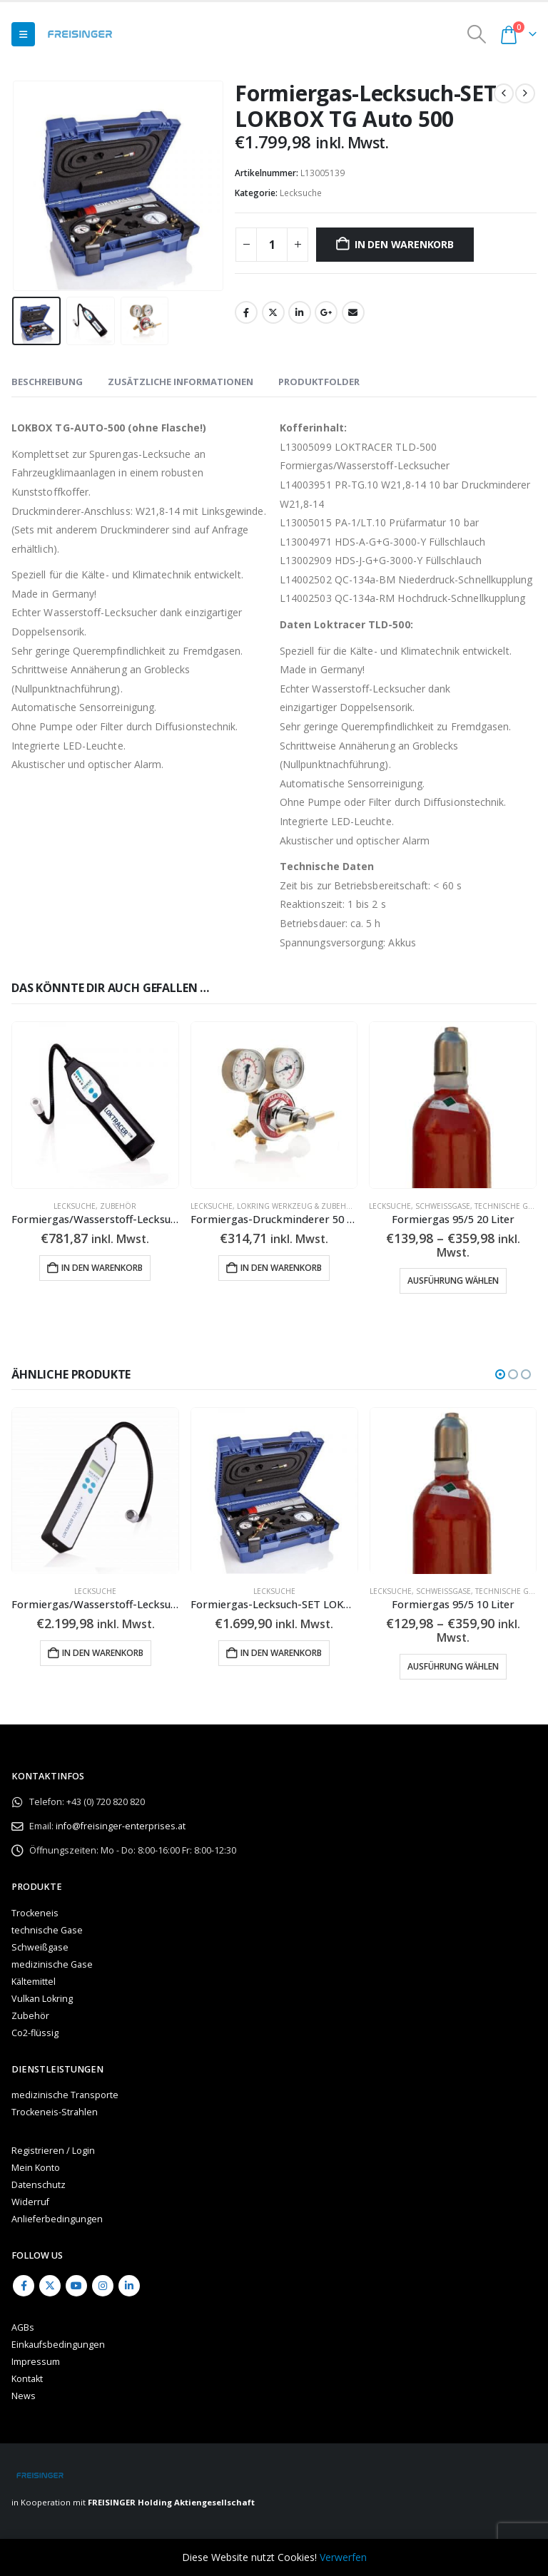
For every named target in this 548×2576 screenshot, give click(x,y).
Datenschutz (38, 2185)
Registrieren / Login (53, 2151)
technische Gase (508, 1206)
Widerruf (30, 2202)
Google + (326, 312)
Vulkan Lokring (42, 1999)
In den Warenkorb (404, 244)
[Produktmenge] (272, 245)
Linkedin (129, 2285)
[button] (23, 34)
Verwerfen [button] (343, 2557)
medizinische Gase (52, 1964)
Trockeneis (35, 1913)
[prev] (504, 93)
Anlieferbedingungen (57, 2219)
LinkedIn (299, 312)
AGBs (22, 2327)
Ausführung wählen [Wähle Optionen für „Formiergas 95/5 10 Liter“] (453, 1667)
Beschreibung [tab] (47, 381)
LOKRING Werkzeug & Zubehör (297, 1206)
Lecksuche (301, 193)
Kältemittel (33, 1982)
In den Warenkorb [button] (102, 1268)
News (23, 2396)
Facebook (246, 312)
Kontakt (27, 2379)
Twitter (273, 312)
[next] (525, 93)
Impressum (35, 2362)
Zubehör (118, 1206)
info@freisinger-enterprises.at (121, 1826)
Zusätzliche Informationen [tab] (180, 381)
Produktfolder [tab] (319, 381)
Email (353, 312)
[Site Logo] (80, 34)
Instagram (102, 2285)
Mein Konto (35, 2168)
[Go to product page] (95, 1105)
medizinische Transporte (64, 2095)
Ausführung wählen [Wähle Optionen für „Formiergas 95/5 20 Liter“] (453, 1280)
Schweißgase (442, 1206)
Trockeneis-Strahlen (54, 2112)
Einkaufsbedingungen (58, 2345)
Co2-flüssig (35, 2033)
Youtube (76, 2285)
